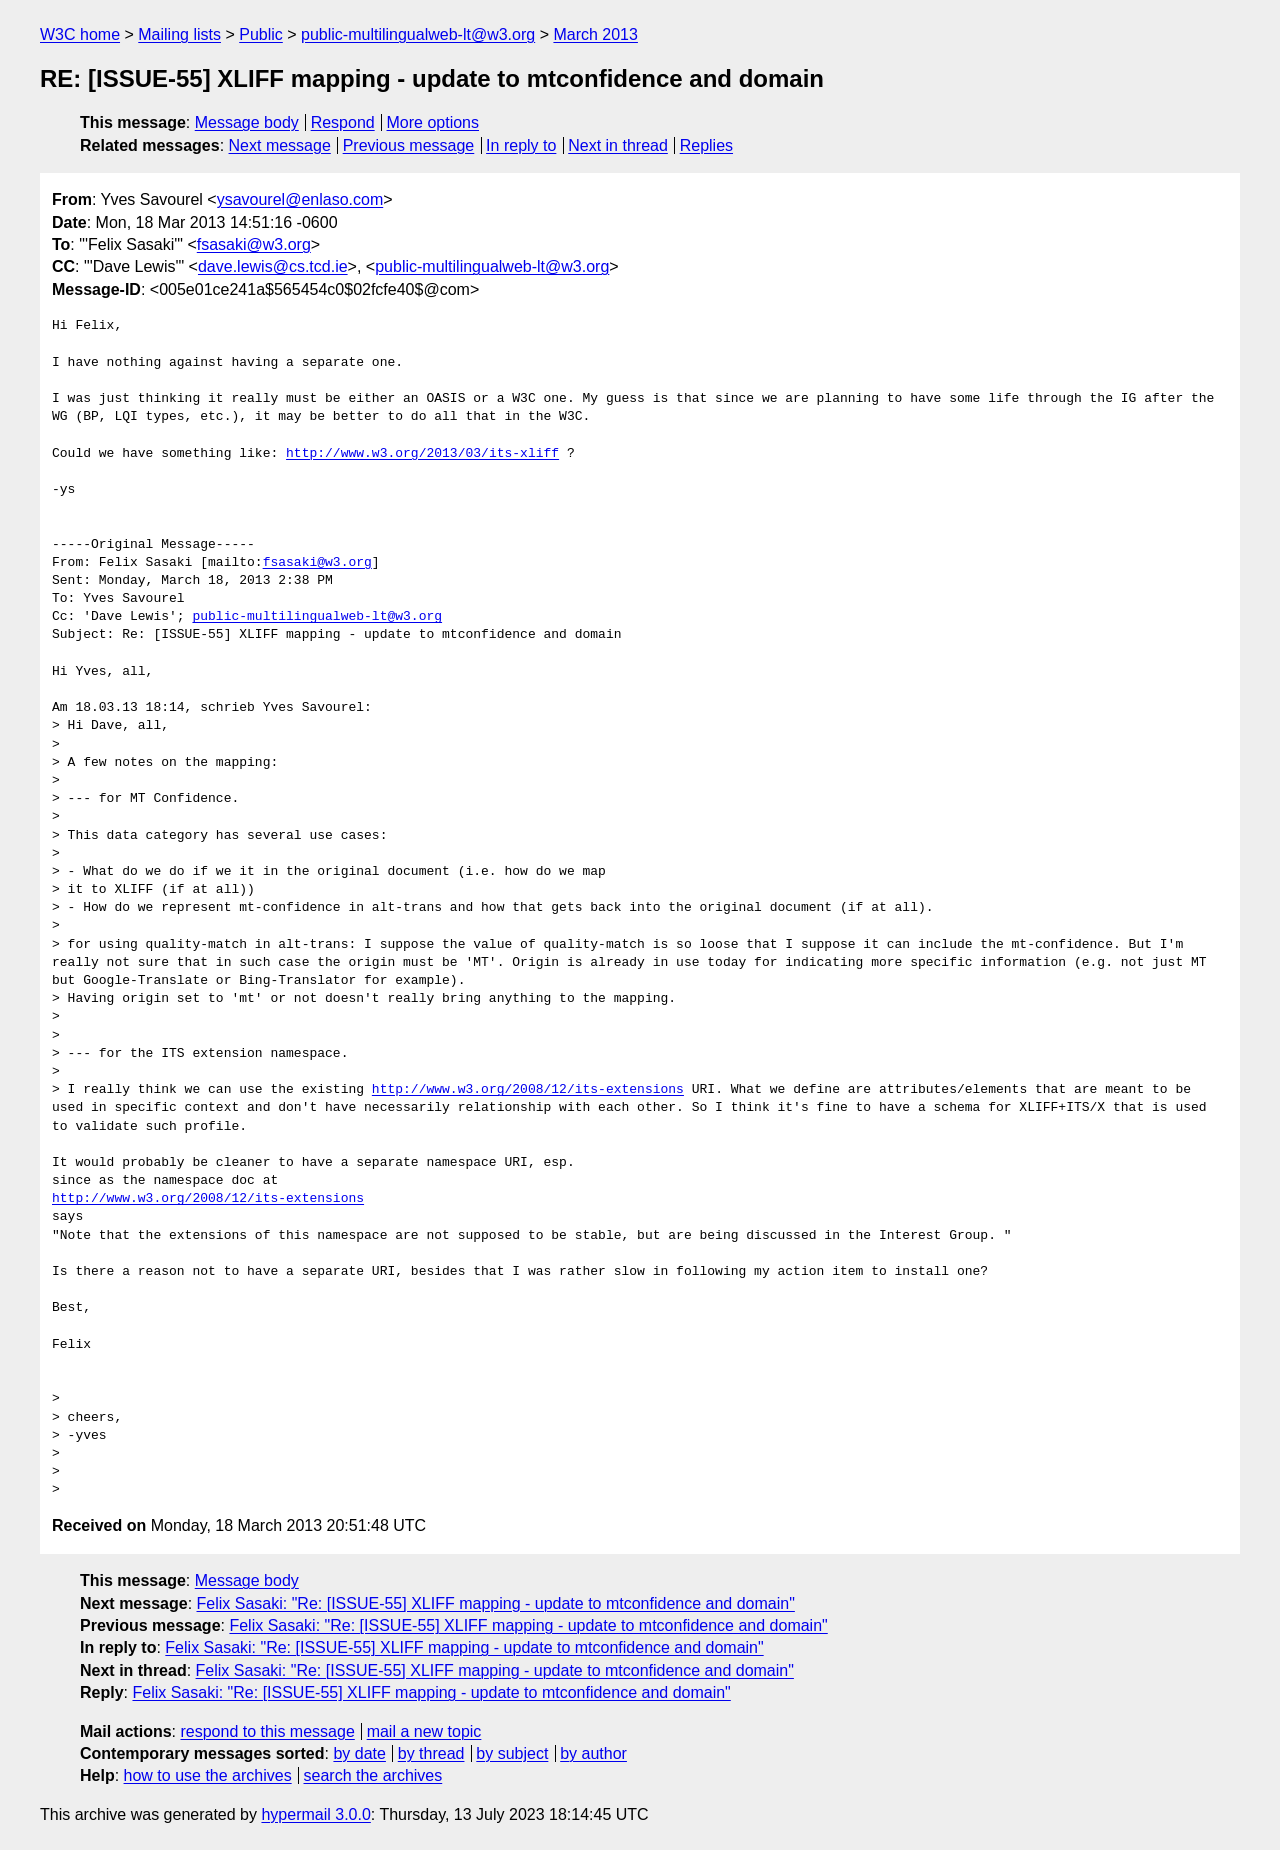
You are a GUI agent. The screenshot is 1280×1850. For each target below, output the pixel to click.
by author (593, 1753)
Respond (343, 122)
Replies (706, 145)
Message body (247, 122)
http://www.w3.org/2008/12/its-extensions (528, 1090)
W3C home (80, 34)
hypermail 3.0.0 (315, 1814)
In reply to (521, 145)
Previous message (409, 145)
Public (261, 34)
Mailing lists (179, 34)
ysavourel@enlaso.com (300, 199)
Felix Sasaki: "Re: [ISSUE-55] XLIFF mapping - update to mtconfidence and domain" (496, 1603)
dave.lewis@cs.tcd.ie (273, 266)
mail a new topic (424, 1731)
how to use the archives (208, 1775)
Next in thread (618, 145)
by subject (512, 1753)
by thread (431, 1753)
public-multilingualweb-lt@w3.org (418, 34)
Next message (280, 145)
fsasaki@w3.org (254, 244)
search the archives (373, 1775)
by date (359, 1753)
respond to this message (267, 1731)
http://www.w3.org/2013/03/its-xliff (422, 454)
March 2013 (595, 34)
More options (433, 122)
